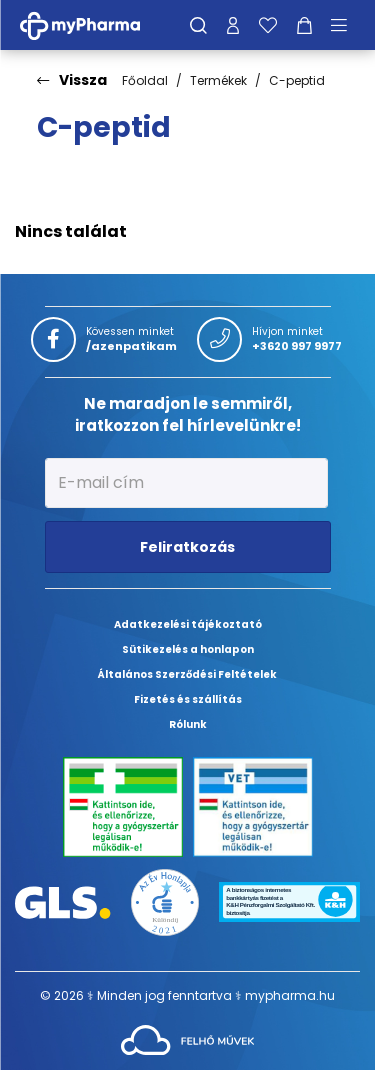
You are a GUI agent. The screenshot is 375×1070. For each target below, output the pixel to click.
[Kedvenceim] (268, 25)
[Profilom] (233, 25)
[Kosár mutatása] (304, 25)
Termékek (218, 80)
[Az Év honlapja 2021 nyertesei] (164, 901)
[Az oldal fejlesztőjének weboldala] (187, 1038)
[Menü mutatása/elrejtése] (346, 25)
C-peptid (297, 80)
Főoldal (145, 80)
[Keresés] (198, 25)
